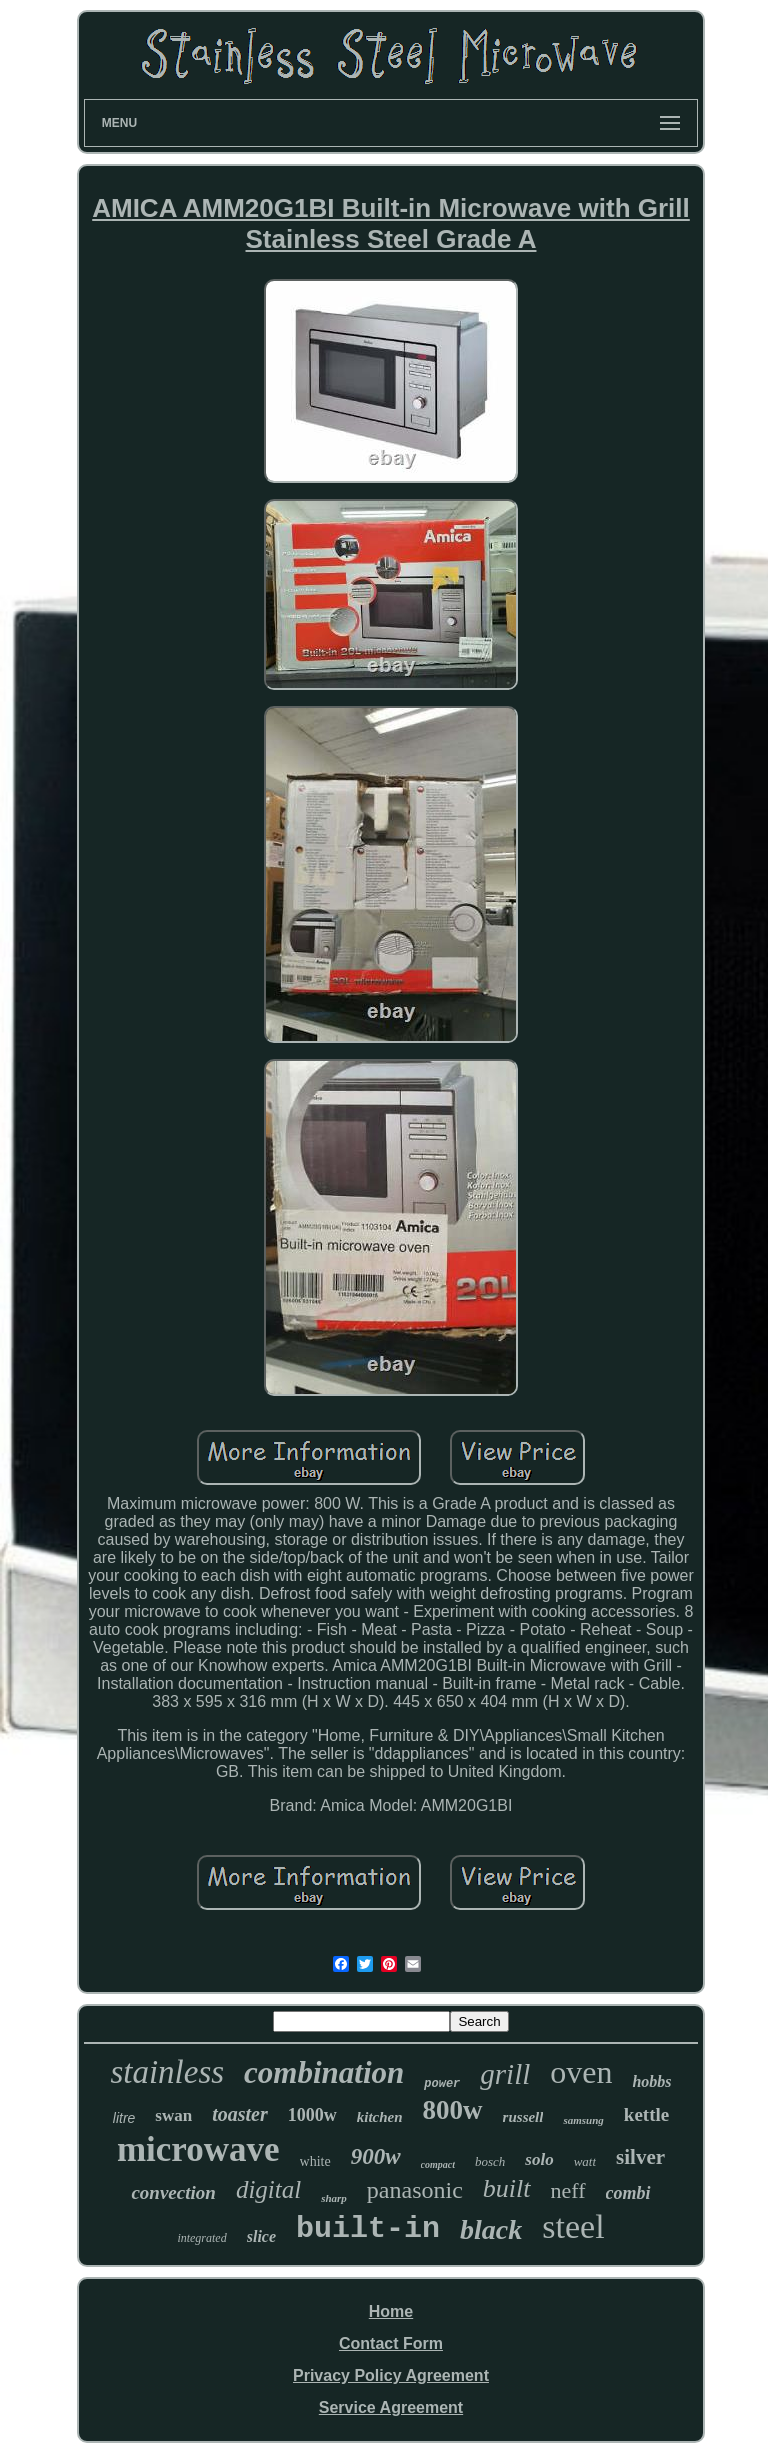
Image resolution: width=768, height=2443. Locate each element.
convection (173, 2192)
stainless (167, 2072)
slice (261, 2236)
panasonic (415, 2190)
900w (376, 2156)
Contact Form (391, 2343)
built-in (368, 2229)
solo (539, 2159)
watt (585, 2161)
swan (173, 2115)
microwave (198, 2149)
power (442, 2084)
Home (391, 2311)
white (315, 2161)
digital (268, 2189)
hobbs (651, 2081)
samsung (583, 2120)
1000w (312, 2115)
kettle (646, 2114)
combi (628, 2193)
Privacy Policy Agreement (391, 2375)
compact (438, 2164)
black (491, 2229)
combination (324, 2072)
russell (523, 2117)
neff (568, 2190)
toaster (240, 2114)
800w (453, 2110)
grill (505, 2074)
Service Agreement (391, 2407)
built (507, 2188)
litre (124, 2118)
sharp (334, 2198)
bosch (490, 2161)
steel (573, 2226)
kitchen (380, 2117)
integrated (201, 2238)
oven (581, 2072)
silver (640, 2157)
